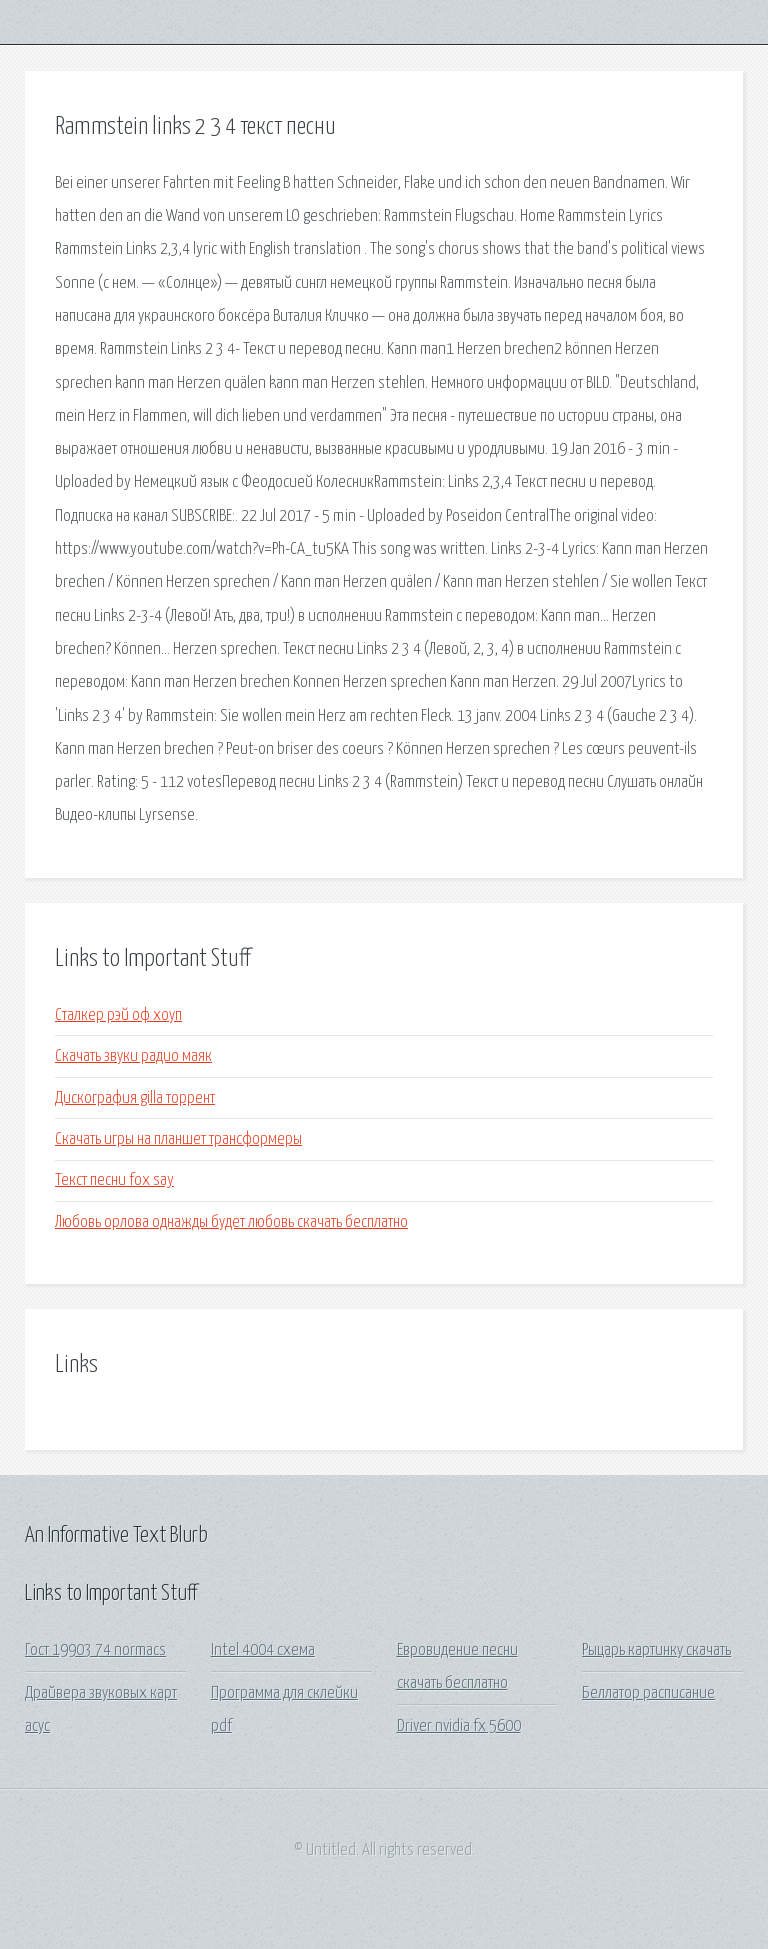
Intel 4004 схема (263, 1650)
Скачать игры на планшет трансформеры (178, 1139)
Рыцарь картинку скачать (656, 1650)
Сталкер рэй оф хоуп (118, 1015)
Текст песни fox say (114, 1180)
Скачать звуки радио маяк (133, 1056)
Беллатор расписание (648, 1693)
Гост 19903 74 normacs (95, 1650)
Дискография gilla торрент (135, 1098)
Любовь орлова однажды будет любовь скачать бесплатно (231, 1222)
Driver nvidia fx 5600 (459, 1726)
